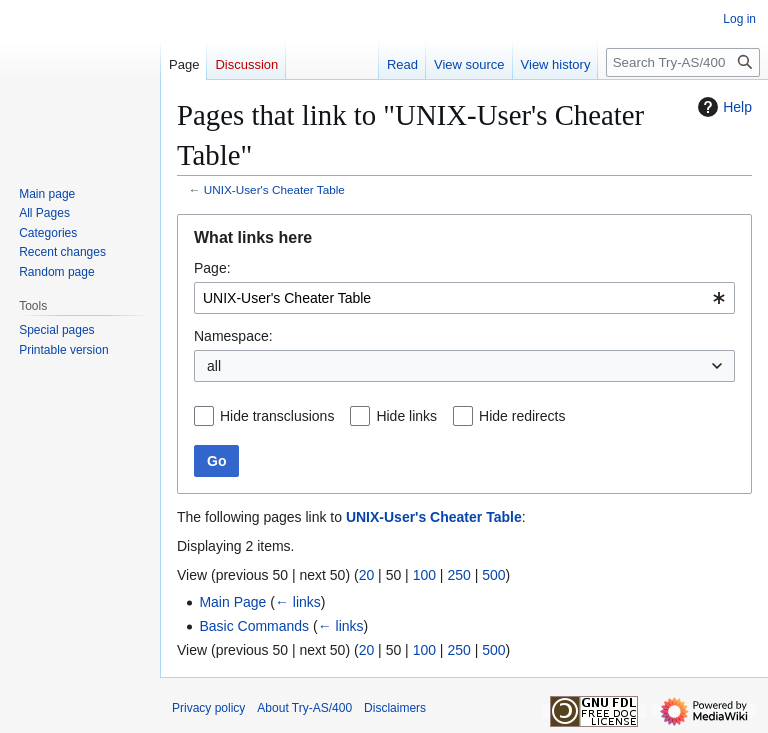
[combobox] (464, 298)
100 (424, 575)
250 (458, 575)
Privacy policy (208, 708)
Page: (212, 268)
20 (367, 575)
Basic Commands (254, 626)
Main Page (232, 602)
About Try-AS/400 (304, 708)
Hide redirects (522, 416)
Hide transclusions (277, 416)
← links (298, 602)
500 (493, 575)
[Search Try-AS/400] (683, 62)
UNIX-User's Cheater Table (274, 189)
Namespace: (233, 336)
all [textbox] (214, 366)
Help (722, 107)
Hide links (406, 416)
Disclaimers (395, 708)
